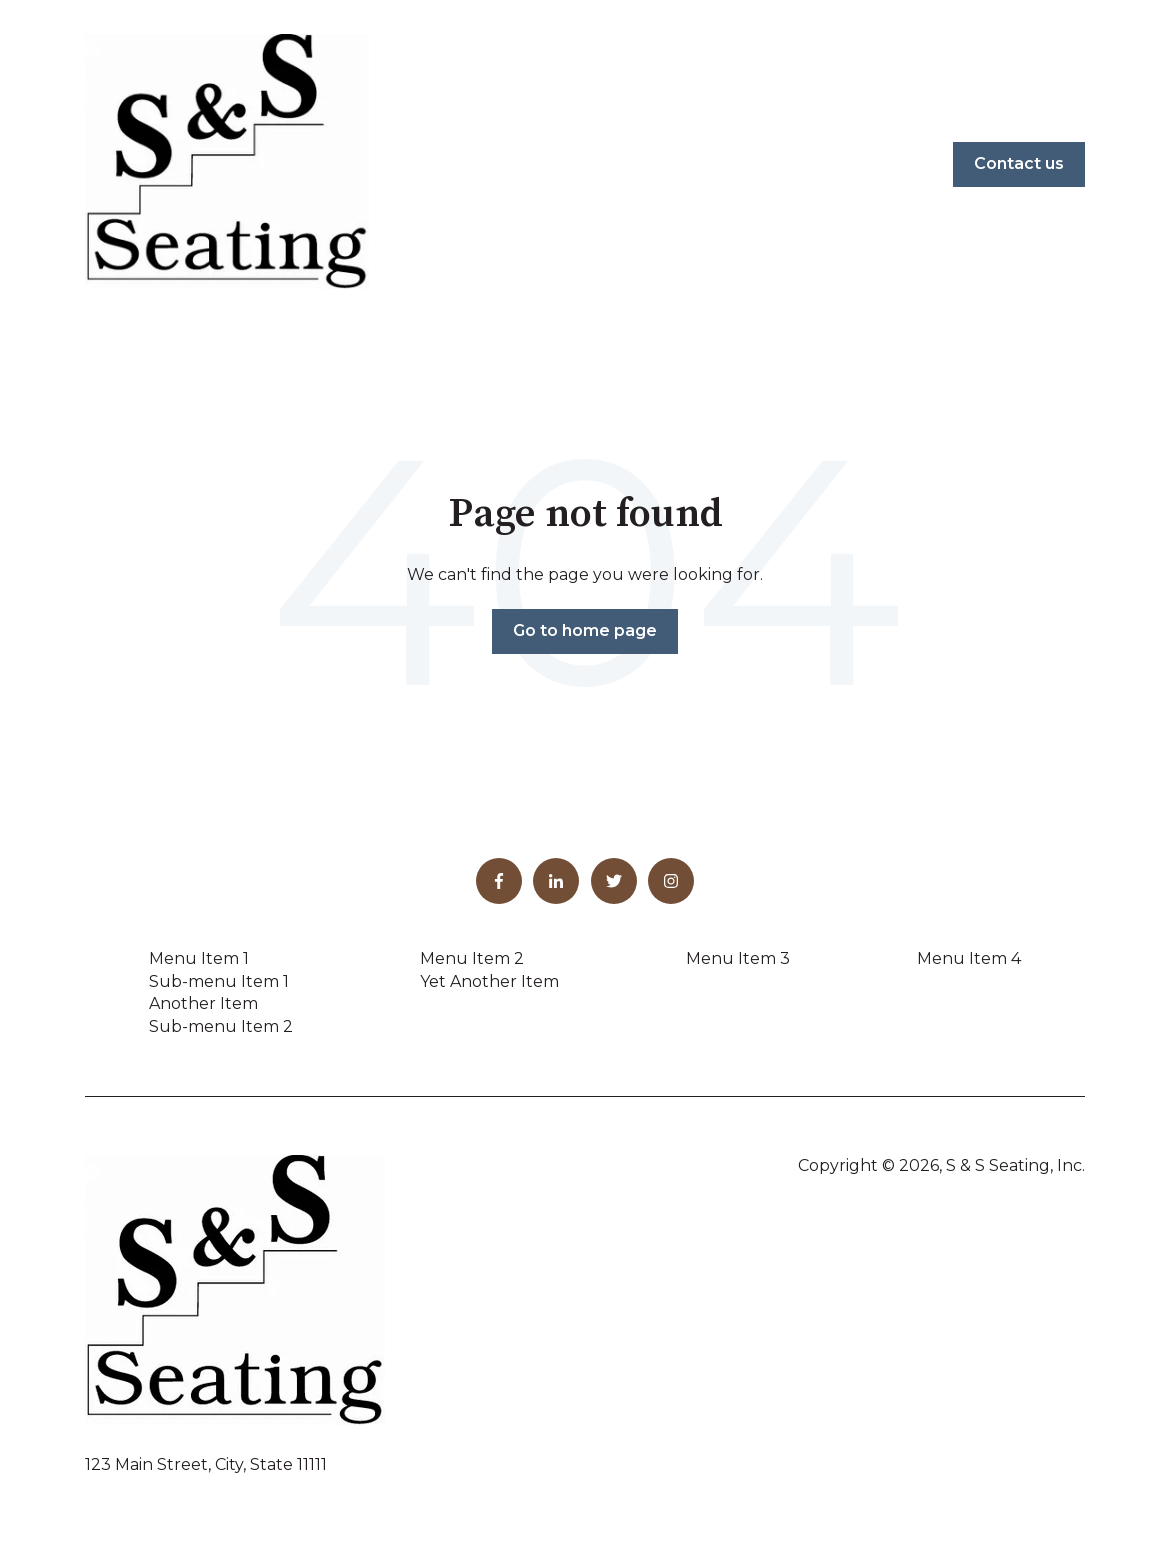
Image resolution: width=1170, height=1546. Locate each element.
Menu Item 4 (969, 958)
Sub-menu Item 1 (219, 981)
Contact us (1019, 163)
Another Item (203, 1003)
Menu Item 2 (472, 958)
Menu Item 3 (738, 958)
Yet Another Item (489, 981)
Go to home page (585, 630)
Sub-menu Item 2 (221, 1026)
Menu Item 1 (199, 958)
